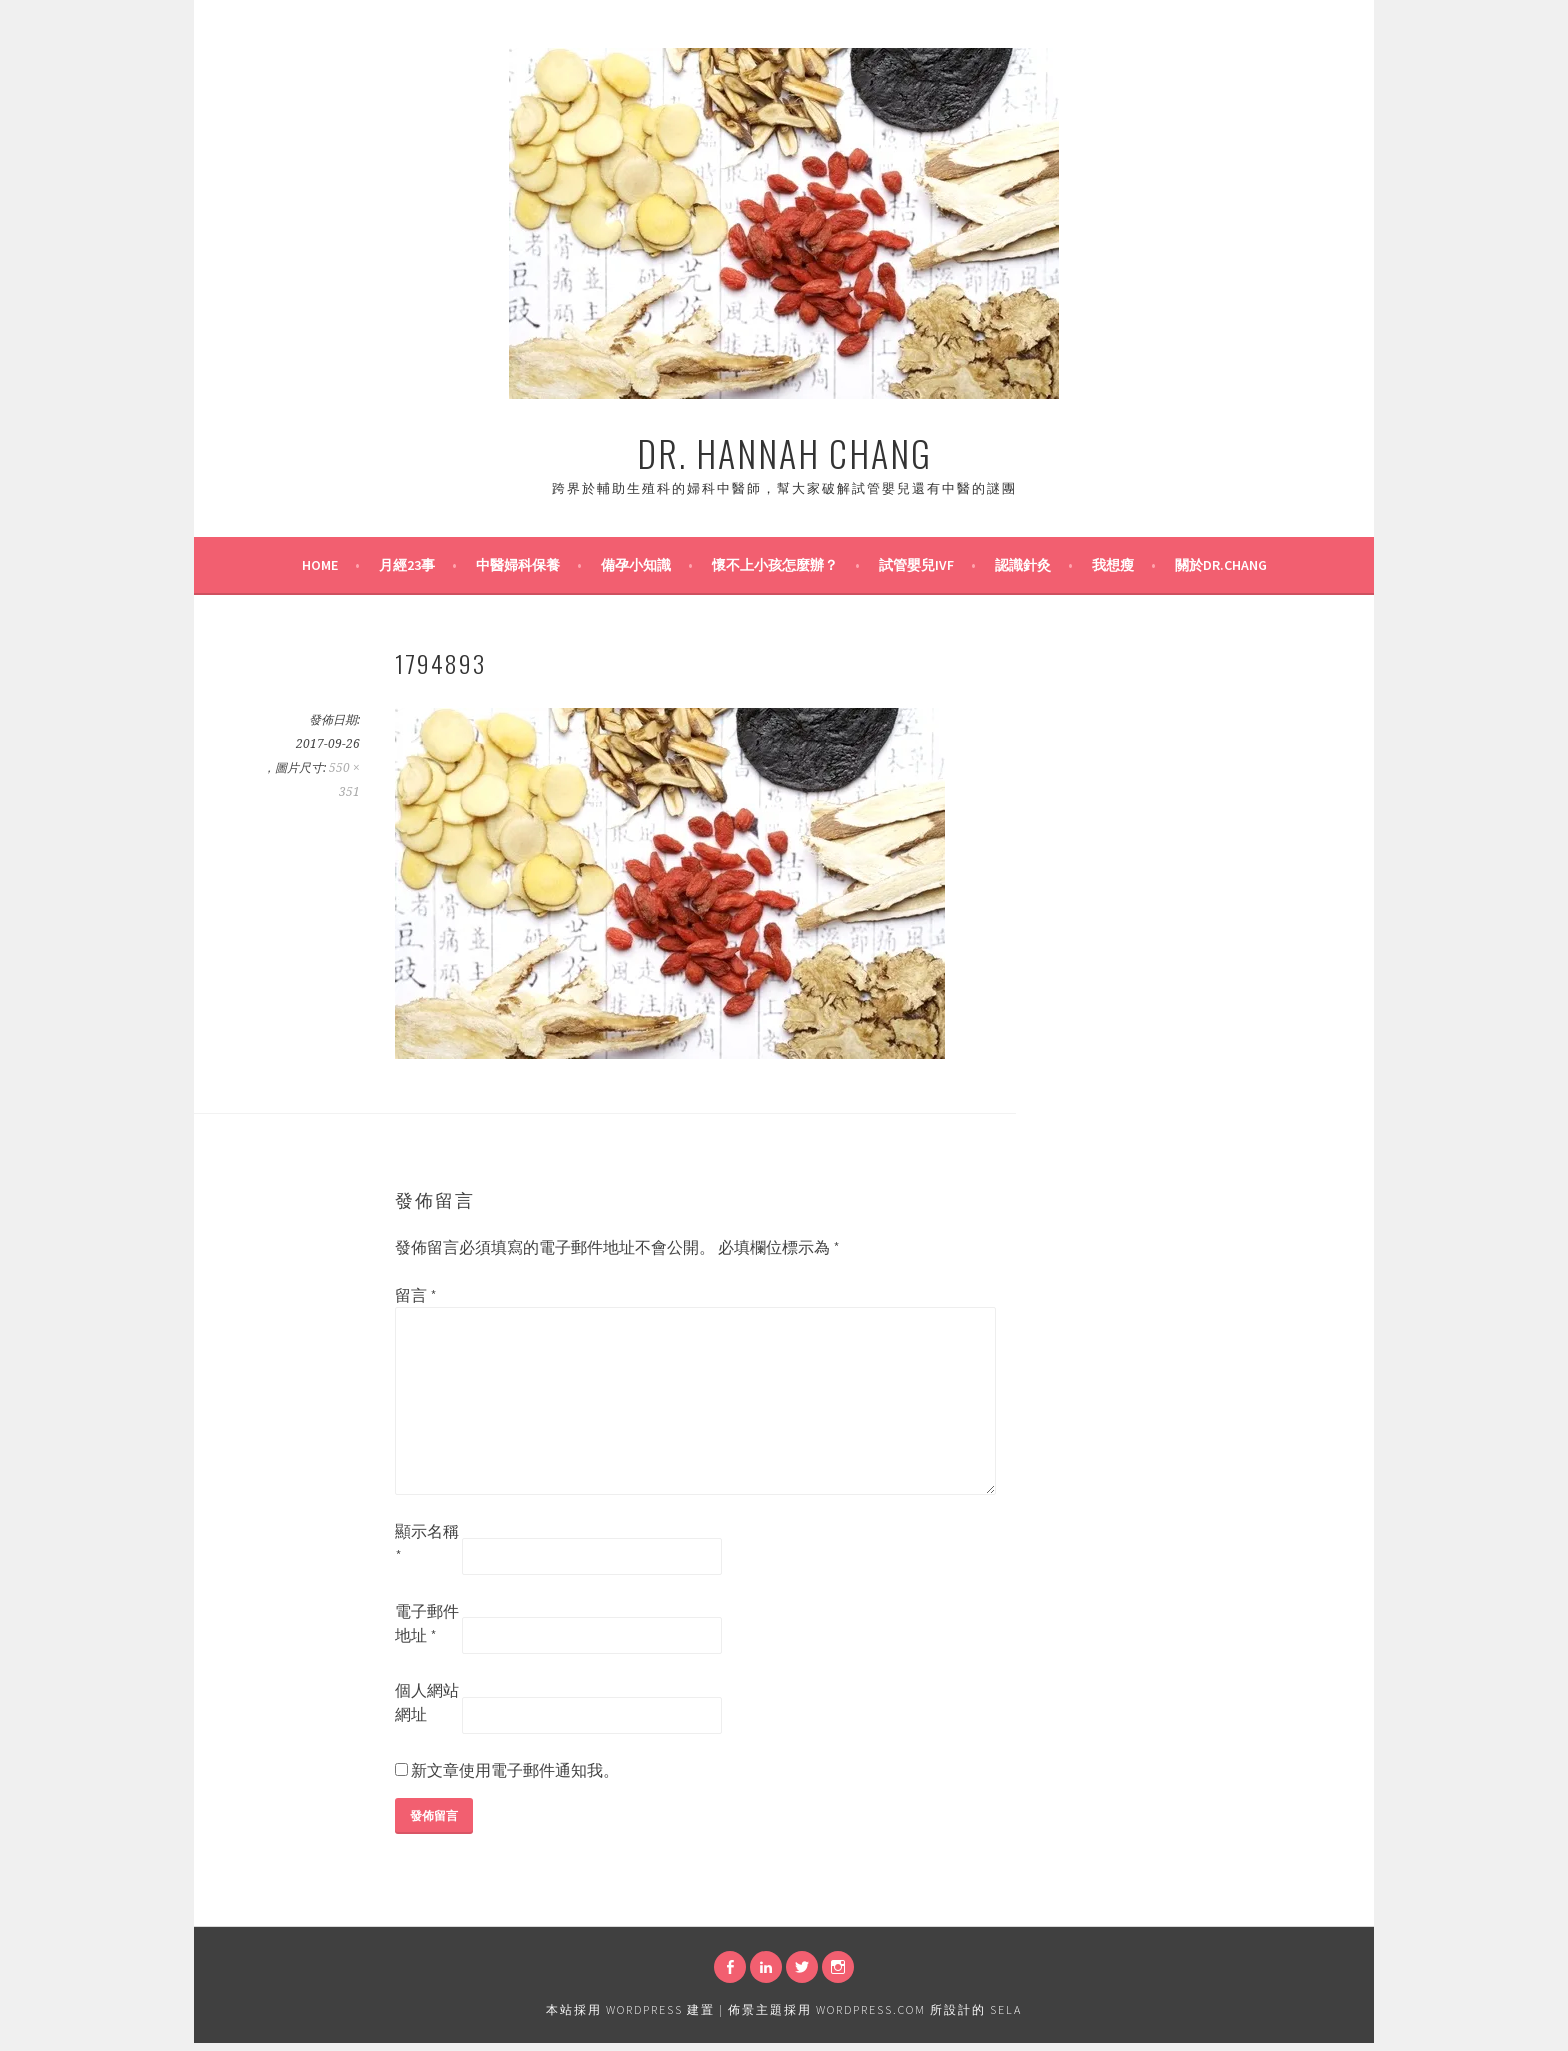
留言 (416, 1295)
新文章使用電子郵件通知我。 (515, 1770)
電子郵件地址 (427, 1623)
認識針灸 (1023, 565)
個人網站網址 (427, 1702)
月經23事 (407, 565)
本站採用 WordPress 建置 (630, 2009)
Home (320, 565)
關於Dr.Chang (1221, 565)
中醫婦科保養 (518, 565)
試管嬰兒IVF (916, 565)
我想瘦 (1113, 565)
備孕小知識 (636, 565)
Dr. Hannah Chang (784, 452)
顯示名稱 (427, 1543)
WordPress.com (871, 2009)
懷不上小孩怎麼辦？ (775, 565)
